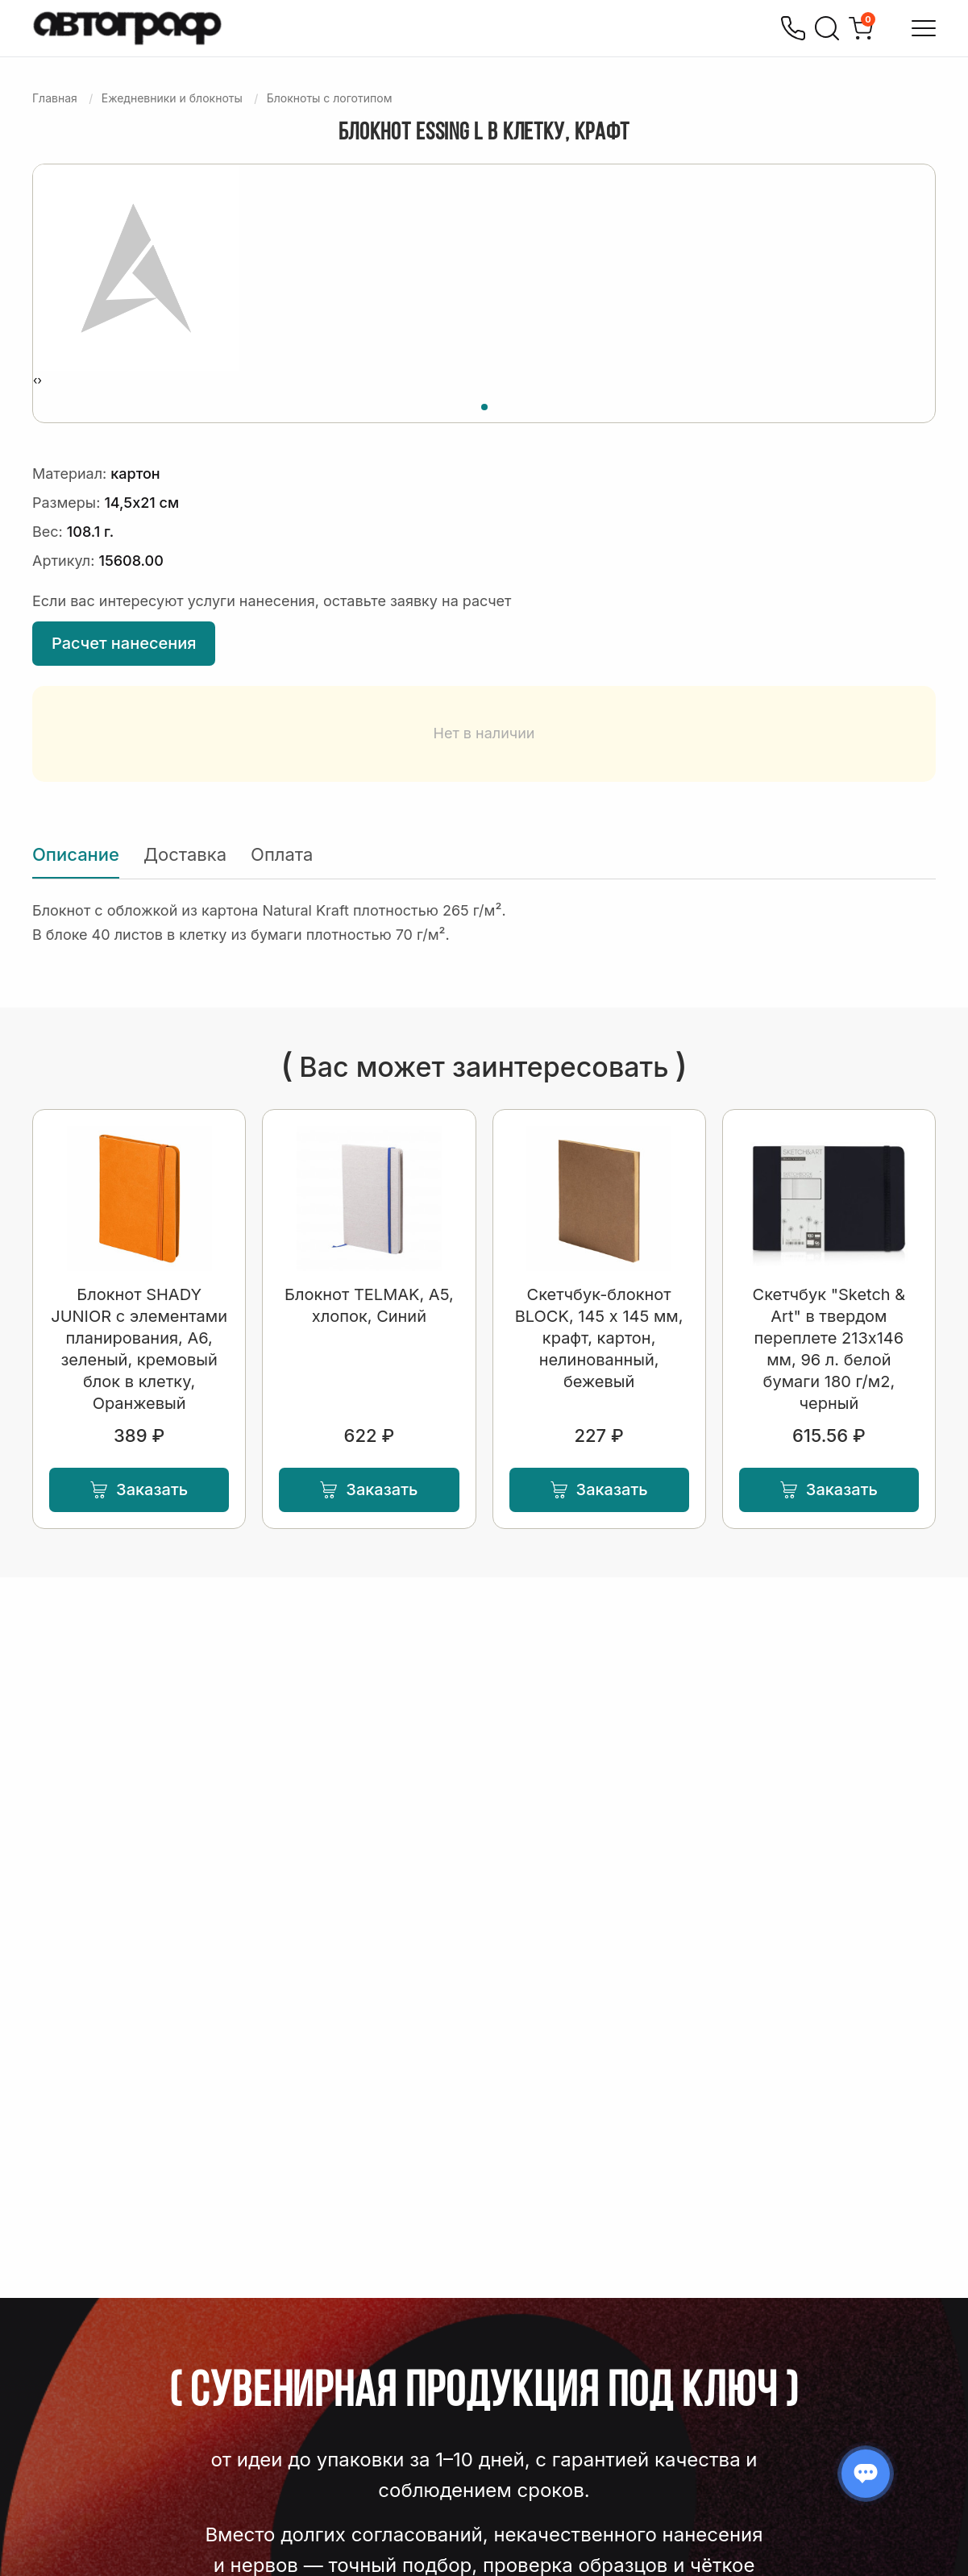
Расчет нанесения (124, 643)
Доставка (184, 854)
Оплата (282, 854)
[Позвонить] (793, 28)
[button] (484, 405)
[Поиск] (827, 28)
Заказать (139, 1489)
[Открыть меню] (924, 28)
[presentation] (35, 380)
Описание (75, 854)
